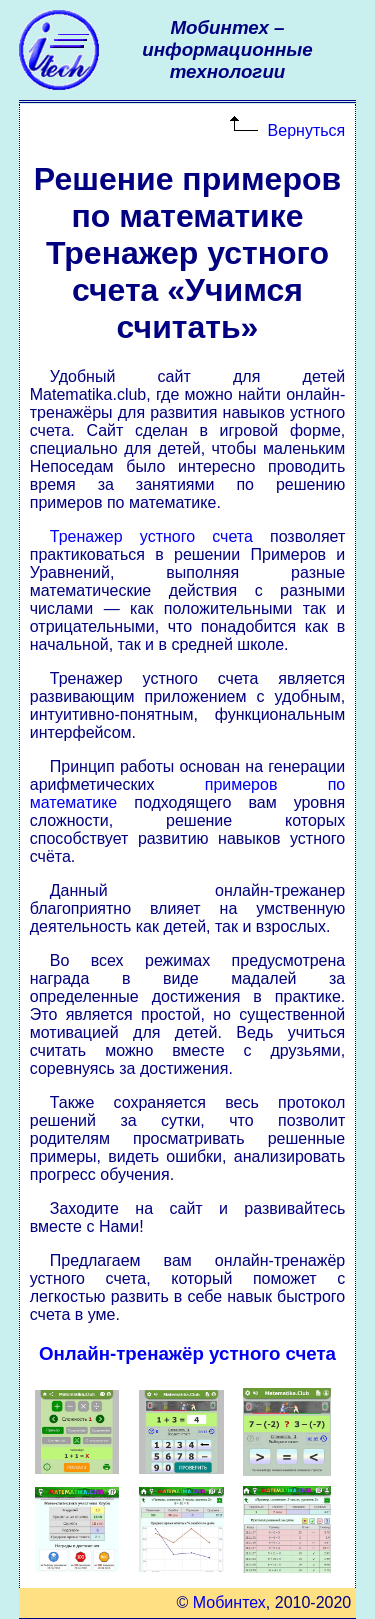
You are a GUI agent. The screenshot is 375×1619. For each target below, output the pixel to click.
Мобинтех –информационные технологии (227, 49)
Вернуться (307, 130)
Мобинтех (229, 1602)
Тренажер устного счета (151, 536)
